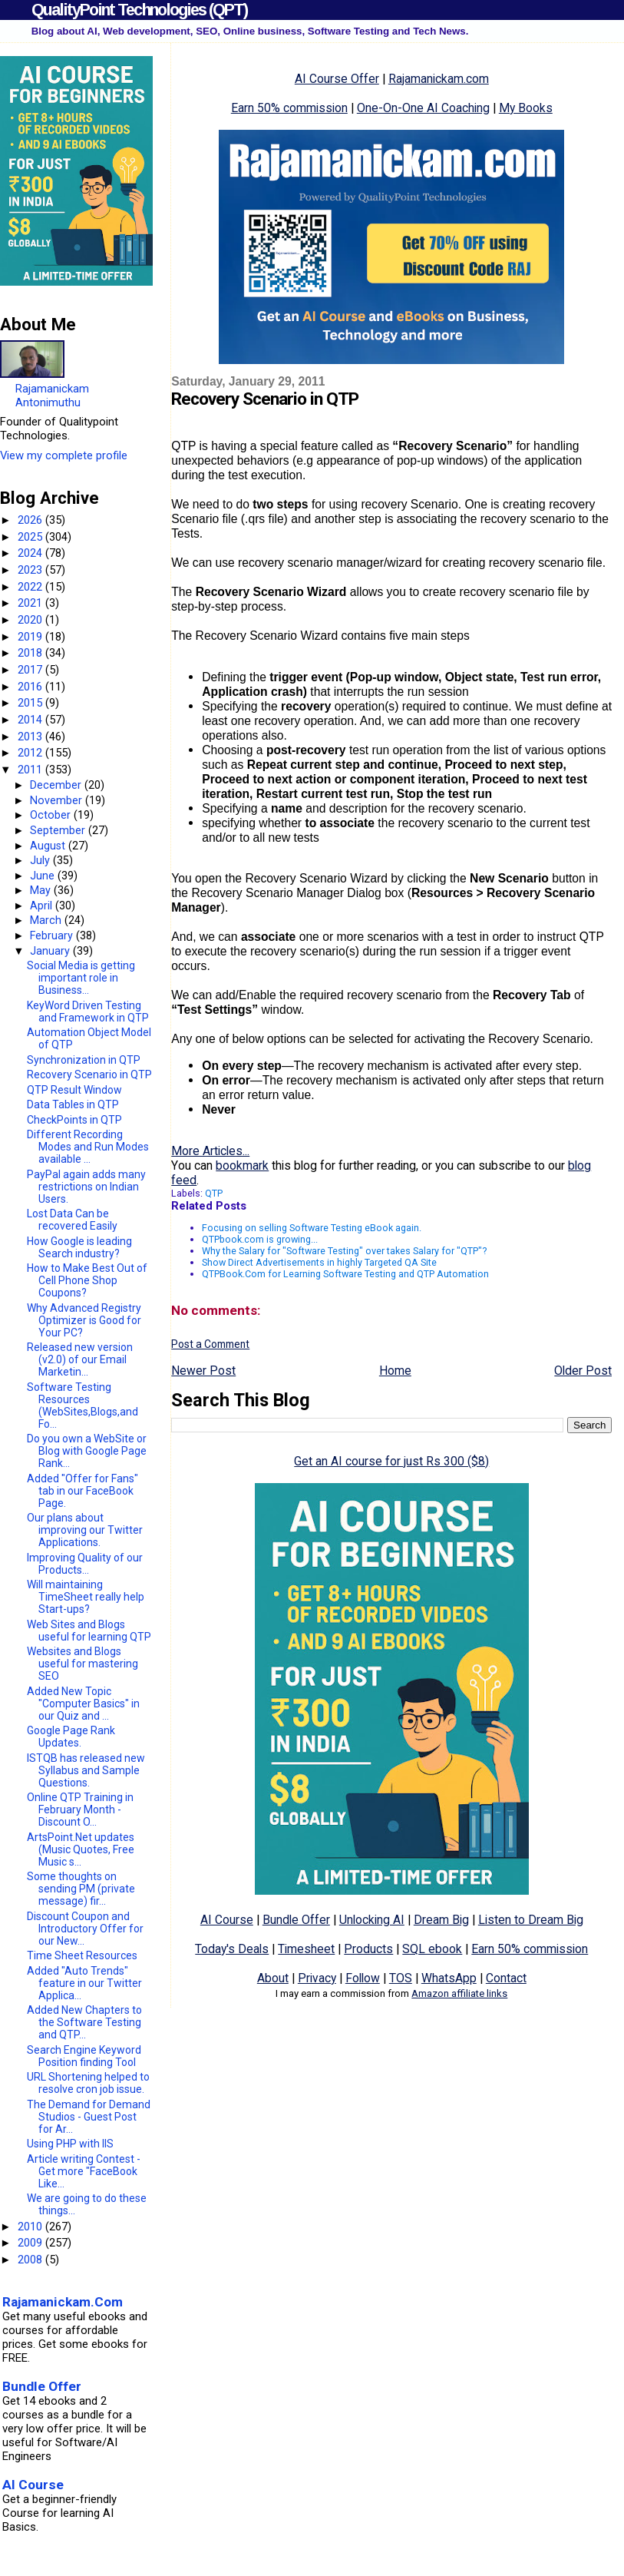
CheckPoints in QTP (74, 1120)
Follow (362, 1978)
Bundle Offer (296, 1919)
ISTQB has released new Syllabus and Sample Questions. (86, 1770)
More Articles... (210, 1151)
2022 (31, 587)
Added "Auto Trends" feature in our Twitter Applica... (84, 1983)
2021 (31, 603)
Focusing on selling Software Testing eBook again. (311, 1227)
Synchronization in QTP (83, 1060)
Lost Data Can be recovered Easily (72, 1219)
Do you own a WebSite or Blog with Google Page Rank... (87, 1450)
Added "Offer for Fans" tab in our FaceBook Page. (82, 1490)
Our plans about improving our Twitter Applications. (85, 1529)
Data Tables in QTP (73, 1104)
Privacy (317, 1978)
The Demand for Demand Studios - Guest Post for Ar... (88, 2116)
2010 (31, 2226)
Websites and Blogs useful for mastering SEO (82, 1663)
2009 (31, 2243)
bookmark (242, 1165)
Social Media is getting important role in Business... (81, 977)
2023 (31, 570)
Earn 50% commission (289, 108)
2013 (31, 736)
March (47, 920)
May (42, 890)
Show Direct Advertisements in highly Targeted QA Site (319, 1262)
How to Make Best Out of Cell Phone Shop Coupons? (87, 1280)
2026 (31, 520)
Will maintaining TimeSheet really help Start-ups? (85, 1596)
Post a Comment (210, 1344)
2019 (31, 637)
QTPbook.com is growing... (260, 1239)
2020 (31, 620)
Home (395, 1370)
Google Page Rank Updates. (71, 1736)
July (41, 860)
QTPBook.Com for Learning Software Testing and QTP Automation (345, 1274)
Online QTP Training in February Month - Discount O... (80, 1809)
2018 (31, 653)
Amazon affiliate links (459, 1993)
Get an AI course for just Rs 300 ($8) (391, 1461)
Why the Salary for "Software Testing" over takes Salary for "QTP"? (344, 1251)
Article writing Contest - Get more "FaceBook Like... (83, 2171)
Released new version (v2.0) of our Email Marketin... (80, 1359)
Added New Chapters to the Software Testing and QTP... (84, 2022)
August (49, 845)
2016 (31, 687)
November (57, 800)
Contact (506, 1978)
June (44, 875)
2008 (31, 2259)
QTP (214, 1193)
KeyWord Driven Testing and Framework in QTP (88, 1011)
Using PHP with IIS (70, 2143)
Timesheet (306, 1949)
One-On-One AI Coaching (423, 108)
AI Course (226, 1919)
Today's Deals (232, 1949)
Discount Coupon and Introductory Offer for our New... (85, 1928)
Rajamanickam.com (438, 78)
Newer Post (203, 1370)
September (59, 830)
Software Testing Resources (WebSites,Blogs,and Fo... (82, 1405)
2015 (31, 703)
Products (368, 1949)
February (53, 935)
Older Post (583, 1370)
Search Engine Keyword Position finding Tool (84, 2056)
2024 (31, 553)
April (42, 905)
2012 (31, 753)
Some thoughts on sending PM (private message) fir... (81, 1888)
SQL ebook (432, 1949)
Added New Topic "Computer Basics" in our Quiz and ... (83, 1703)
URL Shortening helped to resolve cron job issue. (88, 2083)
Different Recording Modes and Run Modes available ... (88, 1146)
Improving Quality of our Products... (85, 1563)
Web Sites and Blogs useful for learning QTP (89, 1630)
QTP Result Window (74, 1090)
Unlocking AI (371, 1919)
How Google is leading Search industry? (79, 1247)
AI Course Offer (337, 78)
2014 (31, 720)
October (52, 815)
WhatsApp (449, 1978)
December (57, 785)
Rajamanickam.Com (62, 2301)
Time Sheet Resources (82, 1955)
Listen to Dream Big (530, 1919)
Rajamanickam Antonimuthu (52, 395)
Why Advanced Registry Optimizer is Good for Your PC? (84, 1320)
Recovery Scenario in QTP (89, 1074)
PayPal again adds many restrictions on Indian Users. (86, 1186)
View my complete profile (63, 455)
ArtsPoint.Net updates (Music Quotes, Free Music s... (80, 1849)
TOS (400, 1978)
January (51, 951)
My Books (526, 108)
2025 (31, 537)
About (273, 1978)
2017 (31, 670)
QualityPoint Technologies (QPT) (139, 9)
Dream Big (441, 1919)
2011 (31, 769)
